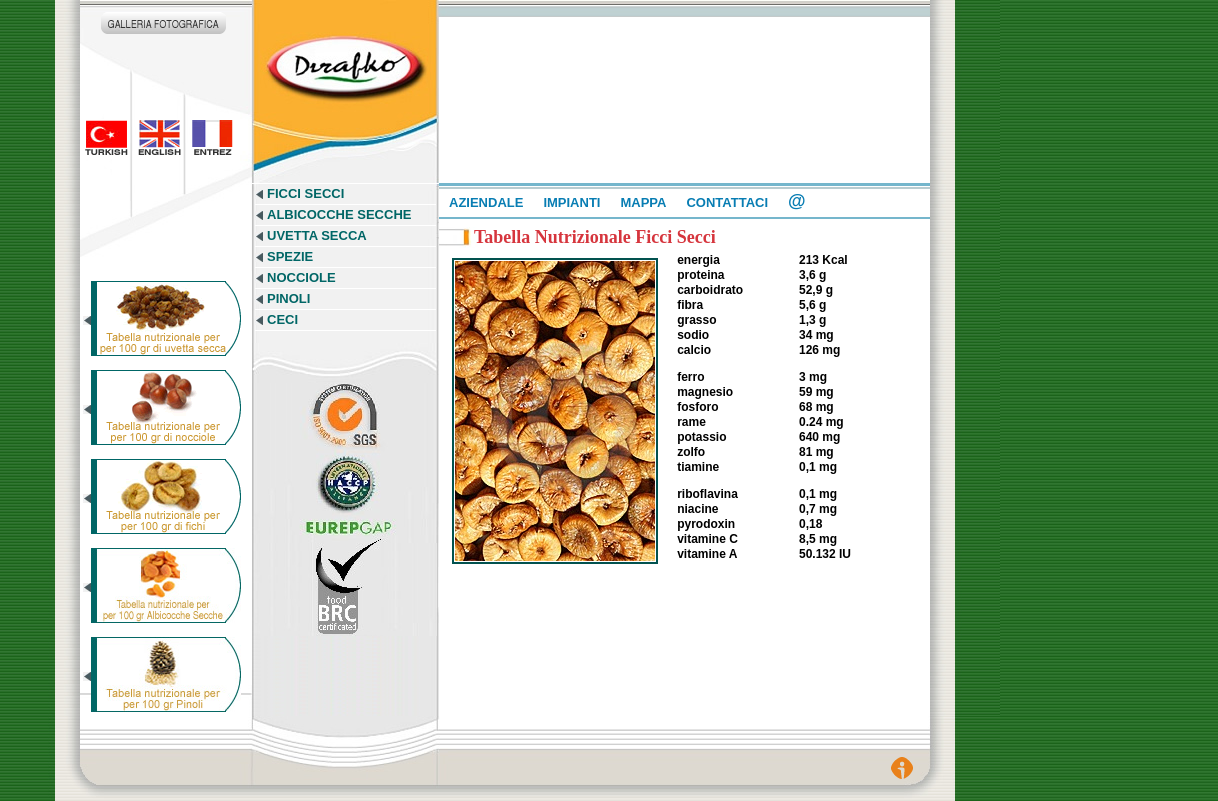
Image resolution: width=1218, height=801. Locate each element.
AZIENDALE (486, 202)
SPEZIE (290, 256)
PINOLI (288, 298)
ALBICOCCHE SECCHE (339, 214)
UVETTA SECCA (317, 235)
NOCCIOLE (301, 277)
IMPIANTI (571, 202)
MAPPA (643, 202)
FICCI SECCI (305, 193)
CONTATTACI (727, 202)
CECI (282, 319)
